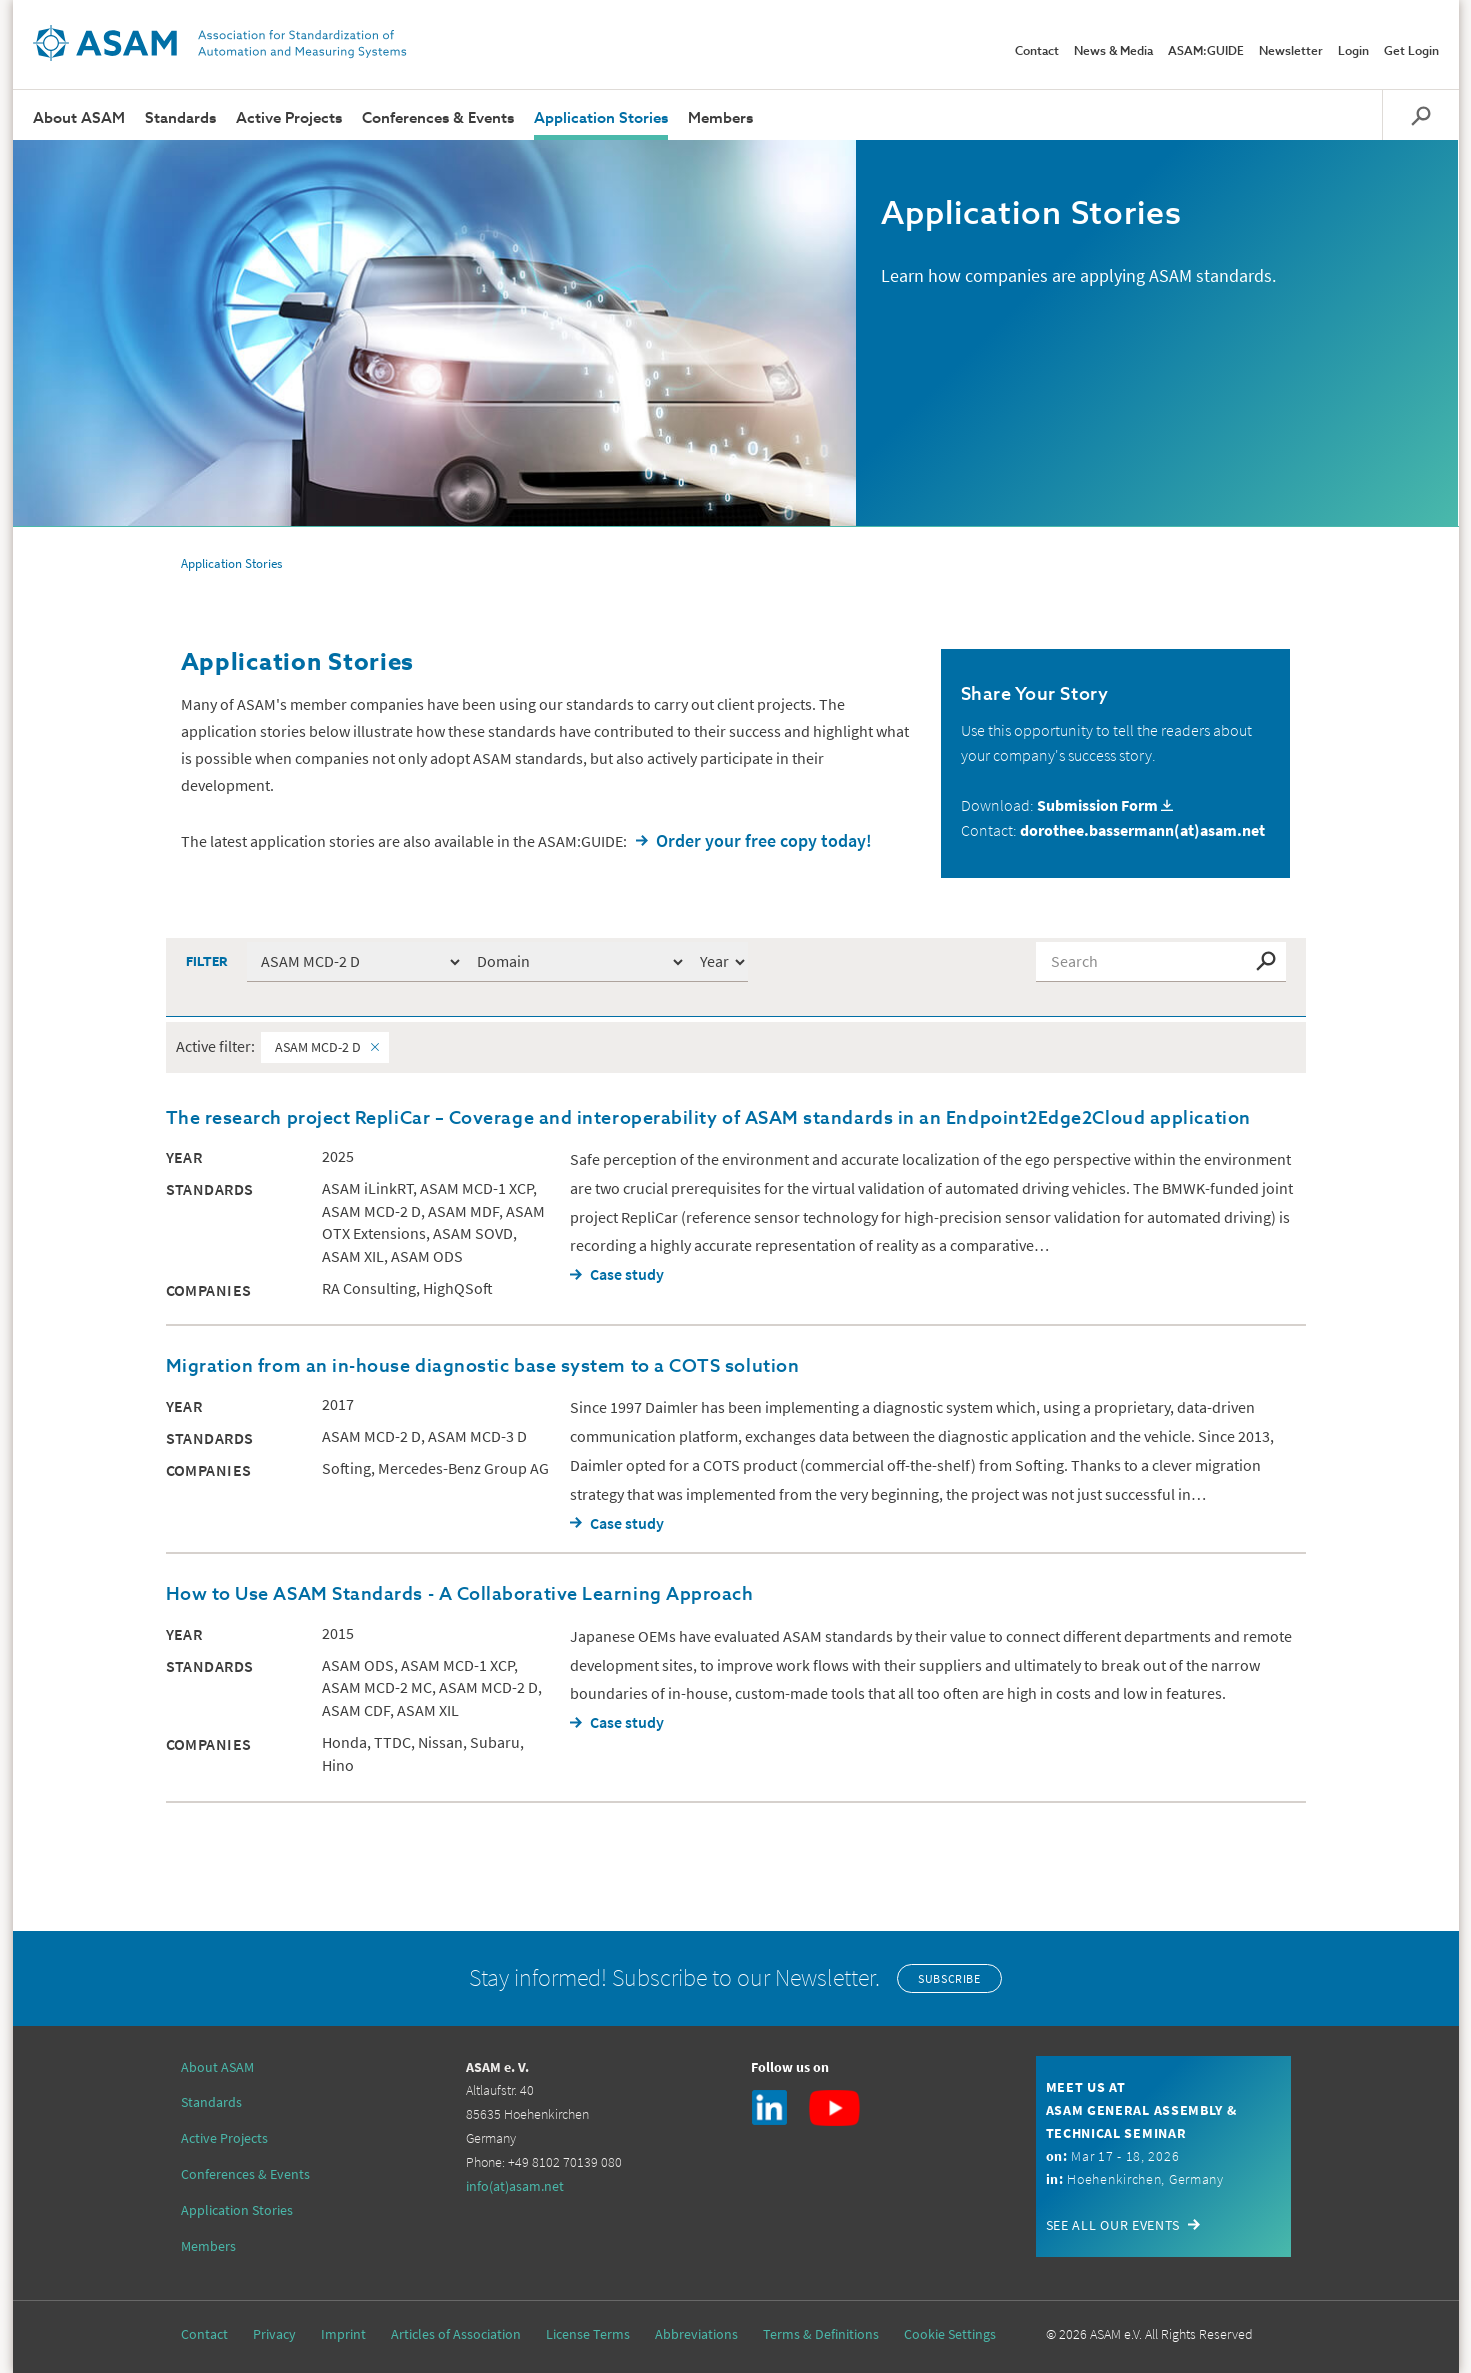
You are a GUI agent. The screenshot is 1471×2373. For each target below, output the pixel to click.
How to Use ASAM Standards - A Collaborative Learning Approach (460, 1595)
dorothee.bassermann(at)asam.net (1142, 830)
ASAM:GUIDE (1206, 52)
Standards (180, 118)
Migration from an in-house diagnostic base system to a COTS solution (483, 1367)
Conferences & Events (438, 118)
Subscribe (949, 1978)
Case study (627, 1274)
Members (720, 118)
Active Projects (289, 118)
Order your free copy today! (764, 840)
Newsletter (1291, 52)
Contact (1037, 52)
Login (1353, 52)
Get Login (1411, 52)
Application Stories (601, 118)
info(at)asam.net (515, 2186)
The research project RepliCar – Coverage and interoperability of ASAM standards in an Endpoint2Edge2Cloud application (708, 1119)
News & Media (1113, 52)
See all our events (1113, 2225)
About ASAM (79, 118)
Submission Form (1097, 805)
